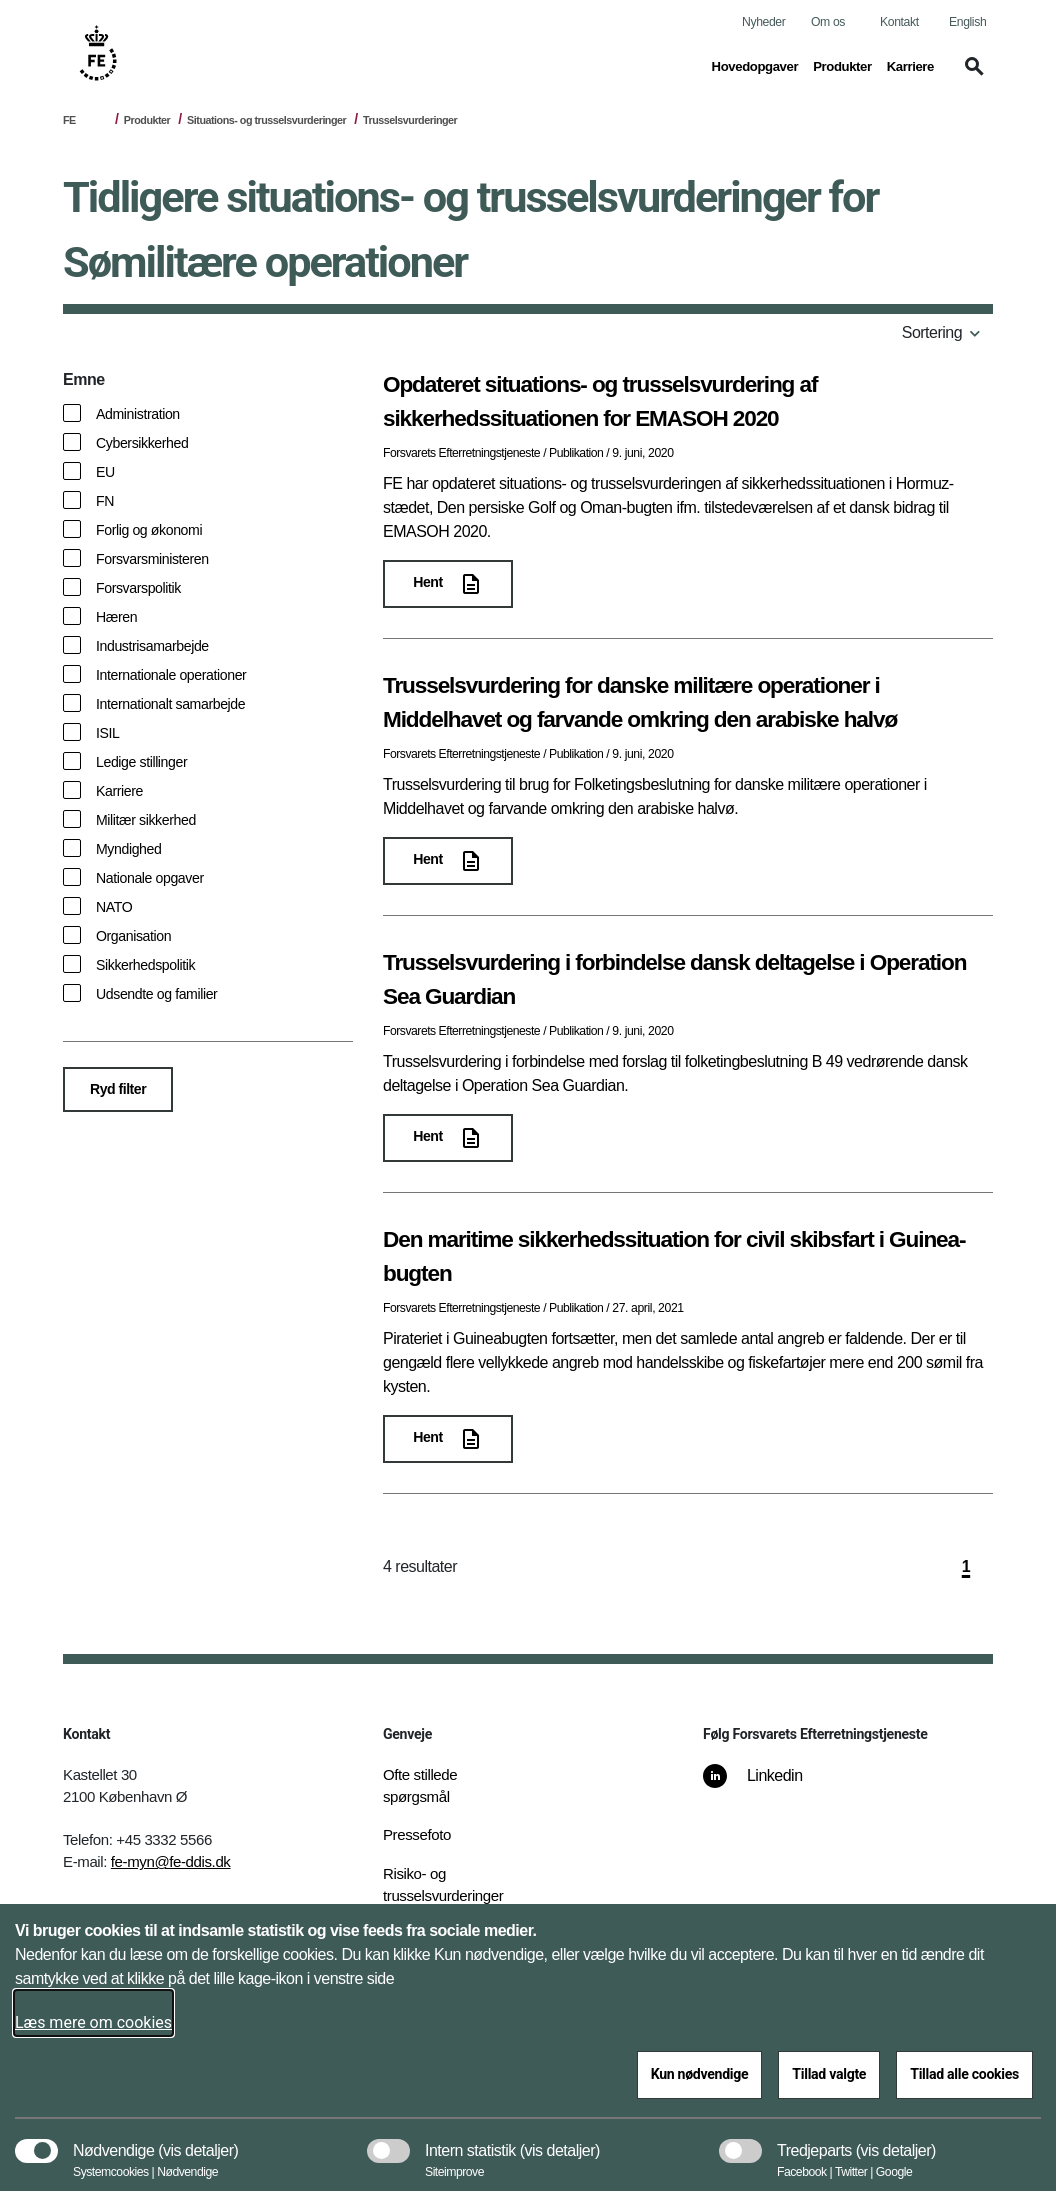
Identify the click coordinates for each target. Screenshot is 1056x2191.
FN (105, 501)
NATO (114, 907)
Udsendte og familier (156, 994)
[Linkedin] (767, 1786)
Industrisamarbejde (152, 646)
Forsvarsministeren (152, 559)
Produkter (147, 120)
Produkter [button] (842, 65)
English (967, 22)
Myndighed (128, 849)
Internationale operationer (171, 675)
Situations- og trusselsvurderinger (266, 120)
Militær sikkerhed (146, 820)
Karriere (119, 791)
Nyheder (763, 22)
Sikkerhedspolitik (145, 965)
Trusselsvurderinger (410, 120)
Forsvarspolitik (138, 588)
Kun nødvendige (700, 2074)
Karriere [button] (910, 65)
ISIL (108, 733)
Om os (828, 22)
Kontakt (899, 22)
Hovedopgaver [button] (755, 65)
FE (69, 120)
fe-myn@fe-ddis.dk (171, 1861)
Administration (138, 414)
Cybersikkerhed (142, 443)
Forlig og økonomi (149, 530)
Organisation (133, 936)
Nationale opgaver (150, 878)
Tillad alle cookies (964, 2074)
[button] (971, 76)
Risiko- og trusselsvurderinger (443, 1885)
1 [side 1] (966, 1566)
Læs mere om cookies (93, 2022)
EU (105, 472)
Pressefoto (417, 1834)
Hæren (116, 617)
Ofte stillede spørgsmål (420, 1786)
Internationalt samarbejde (170, 704)
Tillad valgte (829, 2074)
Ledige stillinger (141, 762)
